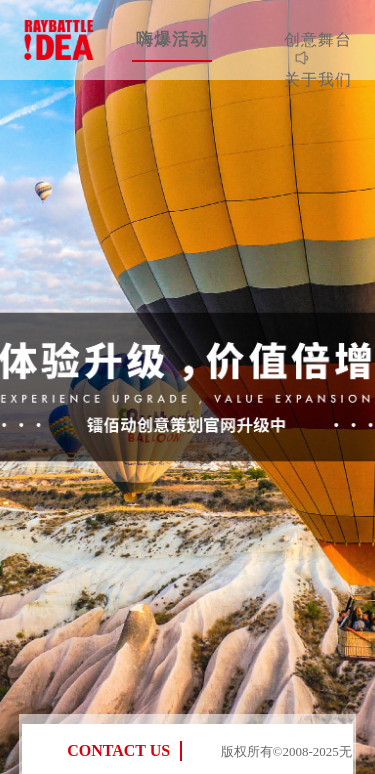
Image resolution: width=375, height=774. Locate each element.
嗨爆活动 (172, 39)
